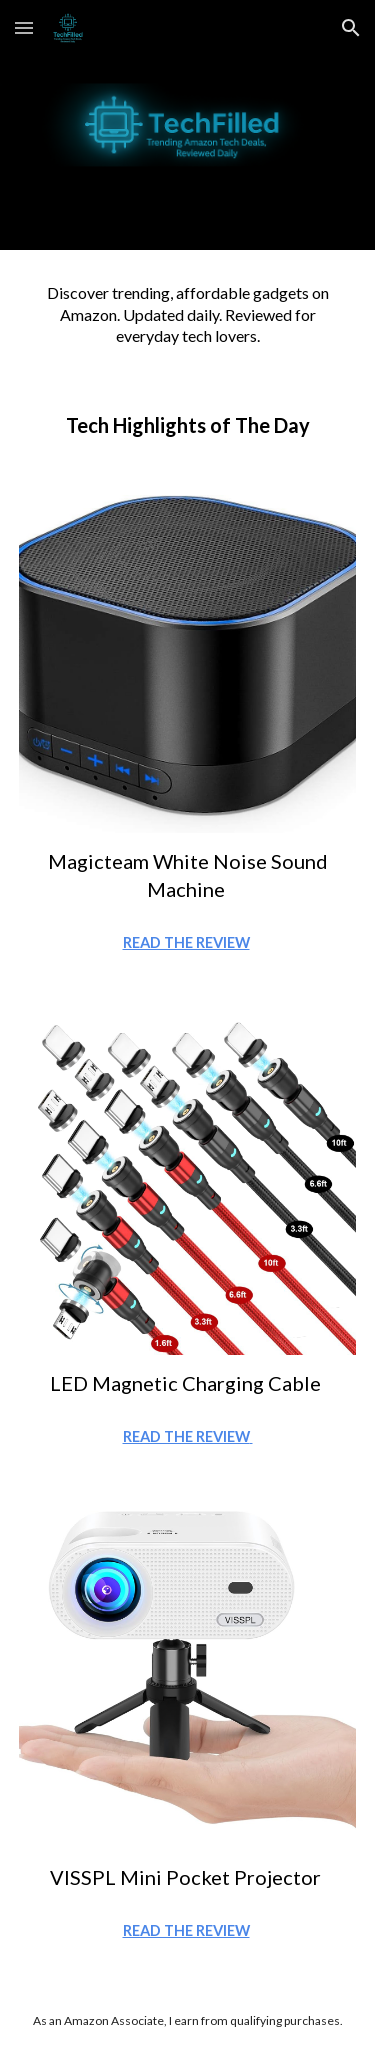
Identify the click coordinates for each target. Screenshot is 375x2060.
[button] (24, 27)
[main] (188, 314)
